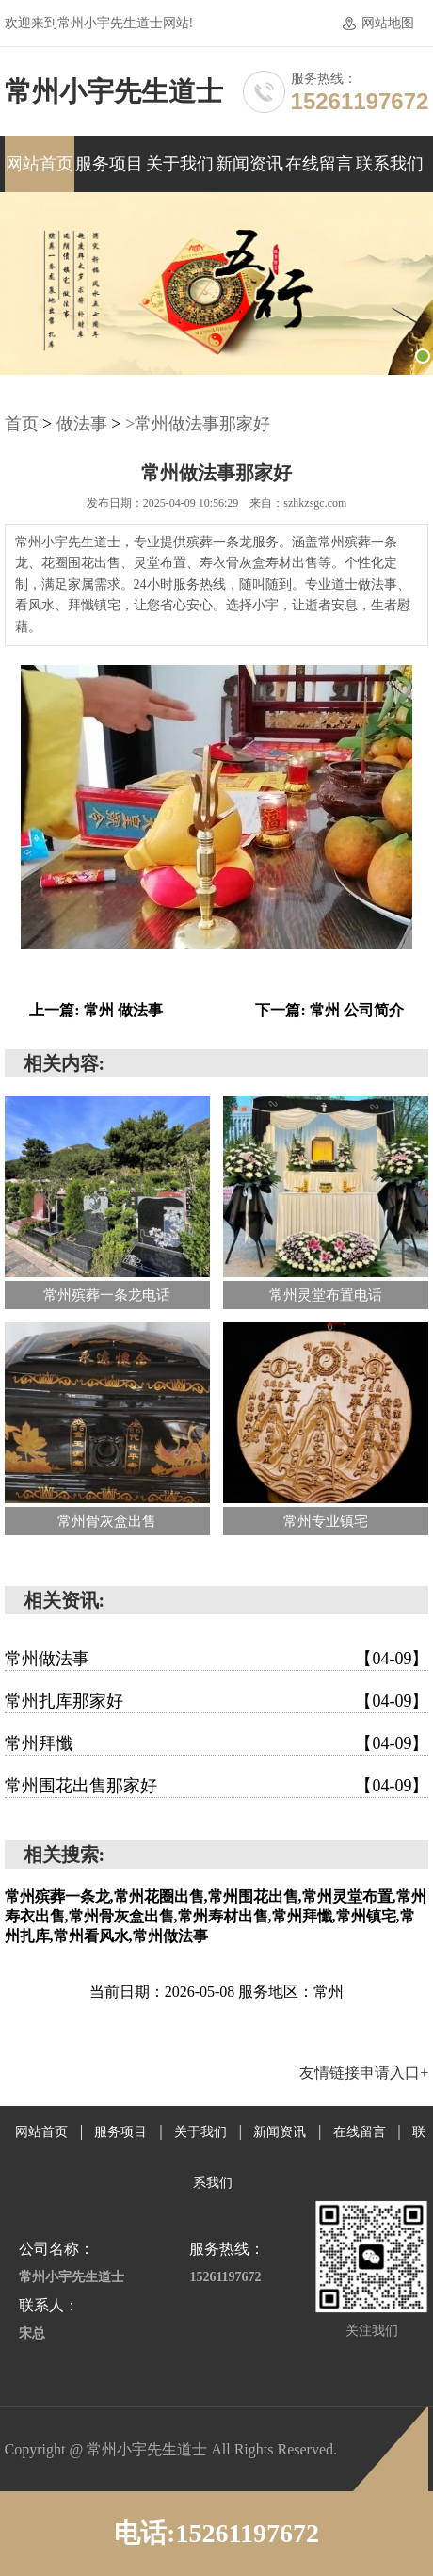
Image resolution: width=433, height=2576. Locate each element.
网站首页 (39, 163)
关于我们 (180, 163)
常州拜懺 (217, 1743)
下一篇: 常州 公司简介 (329, 1010)
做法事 (81, 423)
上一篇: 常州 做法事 (95, 1010)
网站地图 (387, 23)
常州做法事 (217, 1658)
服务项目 (109, 163)
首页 (22, 423)
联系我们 (390, 163)
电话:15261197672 (216, 2533)
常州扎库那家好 (217, 1701)
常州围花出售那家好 (217, 1785)
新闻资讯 (249, 163)
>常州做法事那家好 (197, 423)
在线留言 (319, 163)
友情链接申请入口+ (363, 2073)
